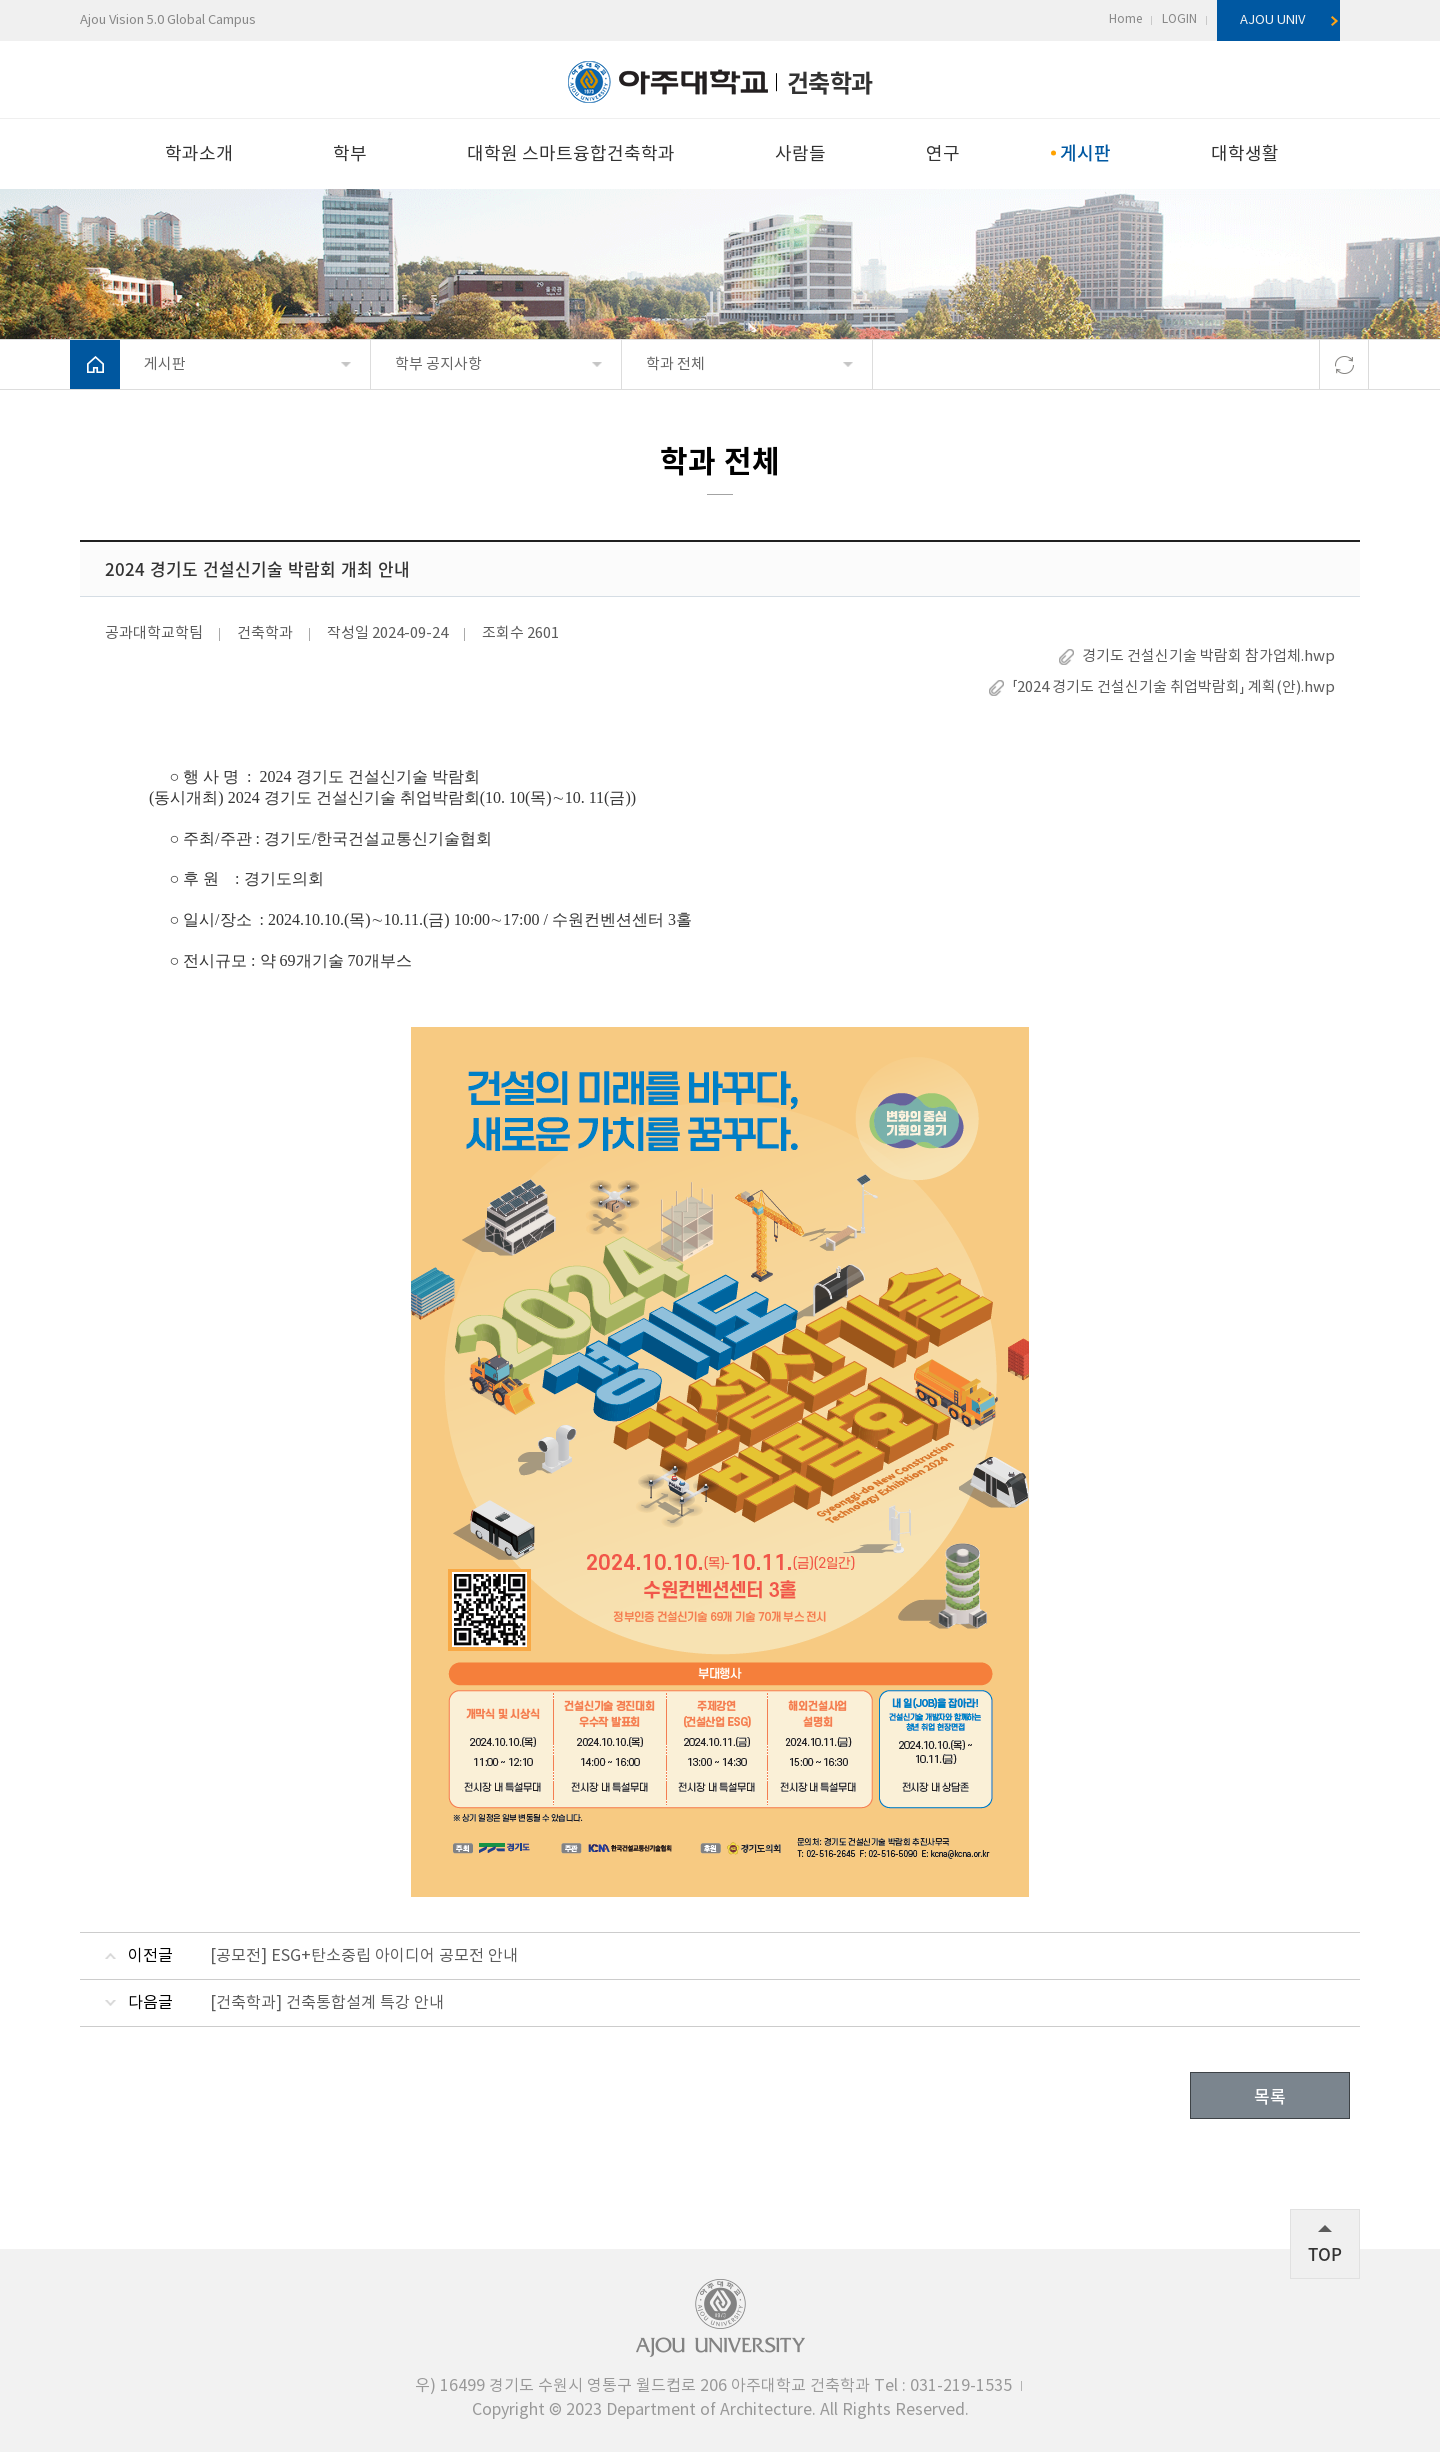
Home (1125, 19)
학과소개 (199, 154)
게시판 (1085, 152)
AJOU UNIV (1272, 20)
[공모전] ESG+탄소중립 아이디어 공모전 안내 (364, 1956)
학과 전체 (675, 364)
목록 (1270, 2095)
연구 (943, 154)
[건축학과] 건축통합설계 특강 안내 (327, 2003)
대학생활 (1245, 154)
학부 (350, 154)
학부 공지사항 (438, 364)
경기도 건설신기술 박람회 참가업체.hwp (1208, 656)
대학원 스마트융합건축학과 (571, 154)
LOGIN (1179, 19)
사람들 (800, 154)
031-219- (943, 2386)
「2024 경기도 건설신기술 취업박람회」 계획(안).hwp (1173, 687)
